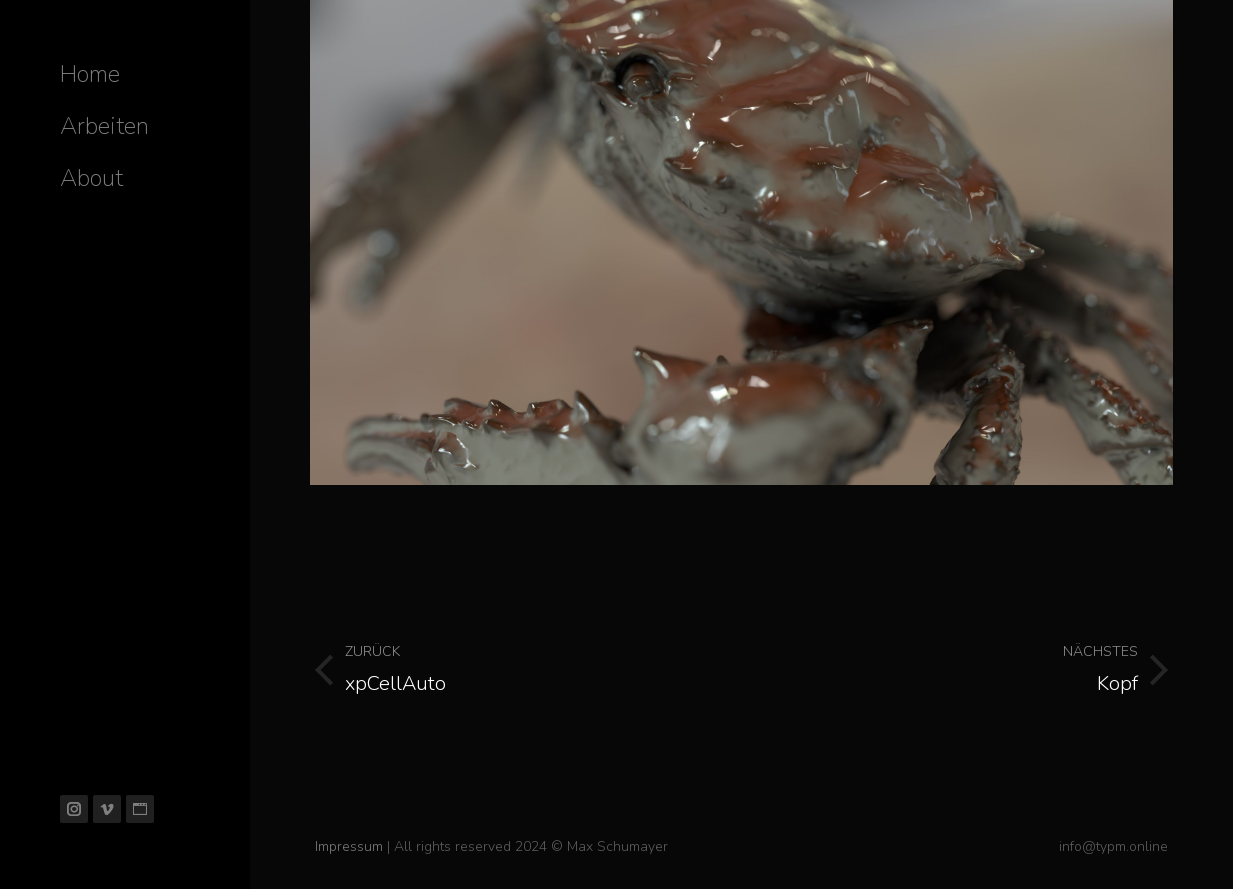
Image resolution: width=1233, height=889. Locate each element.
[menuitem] (90, 74)
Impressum (349, 846)
